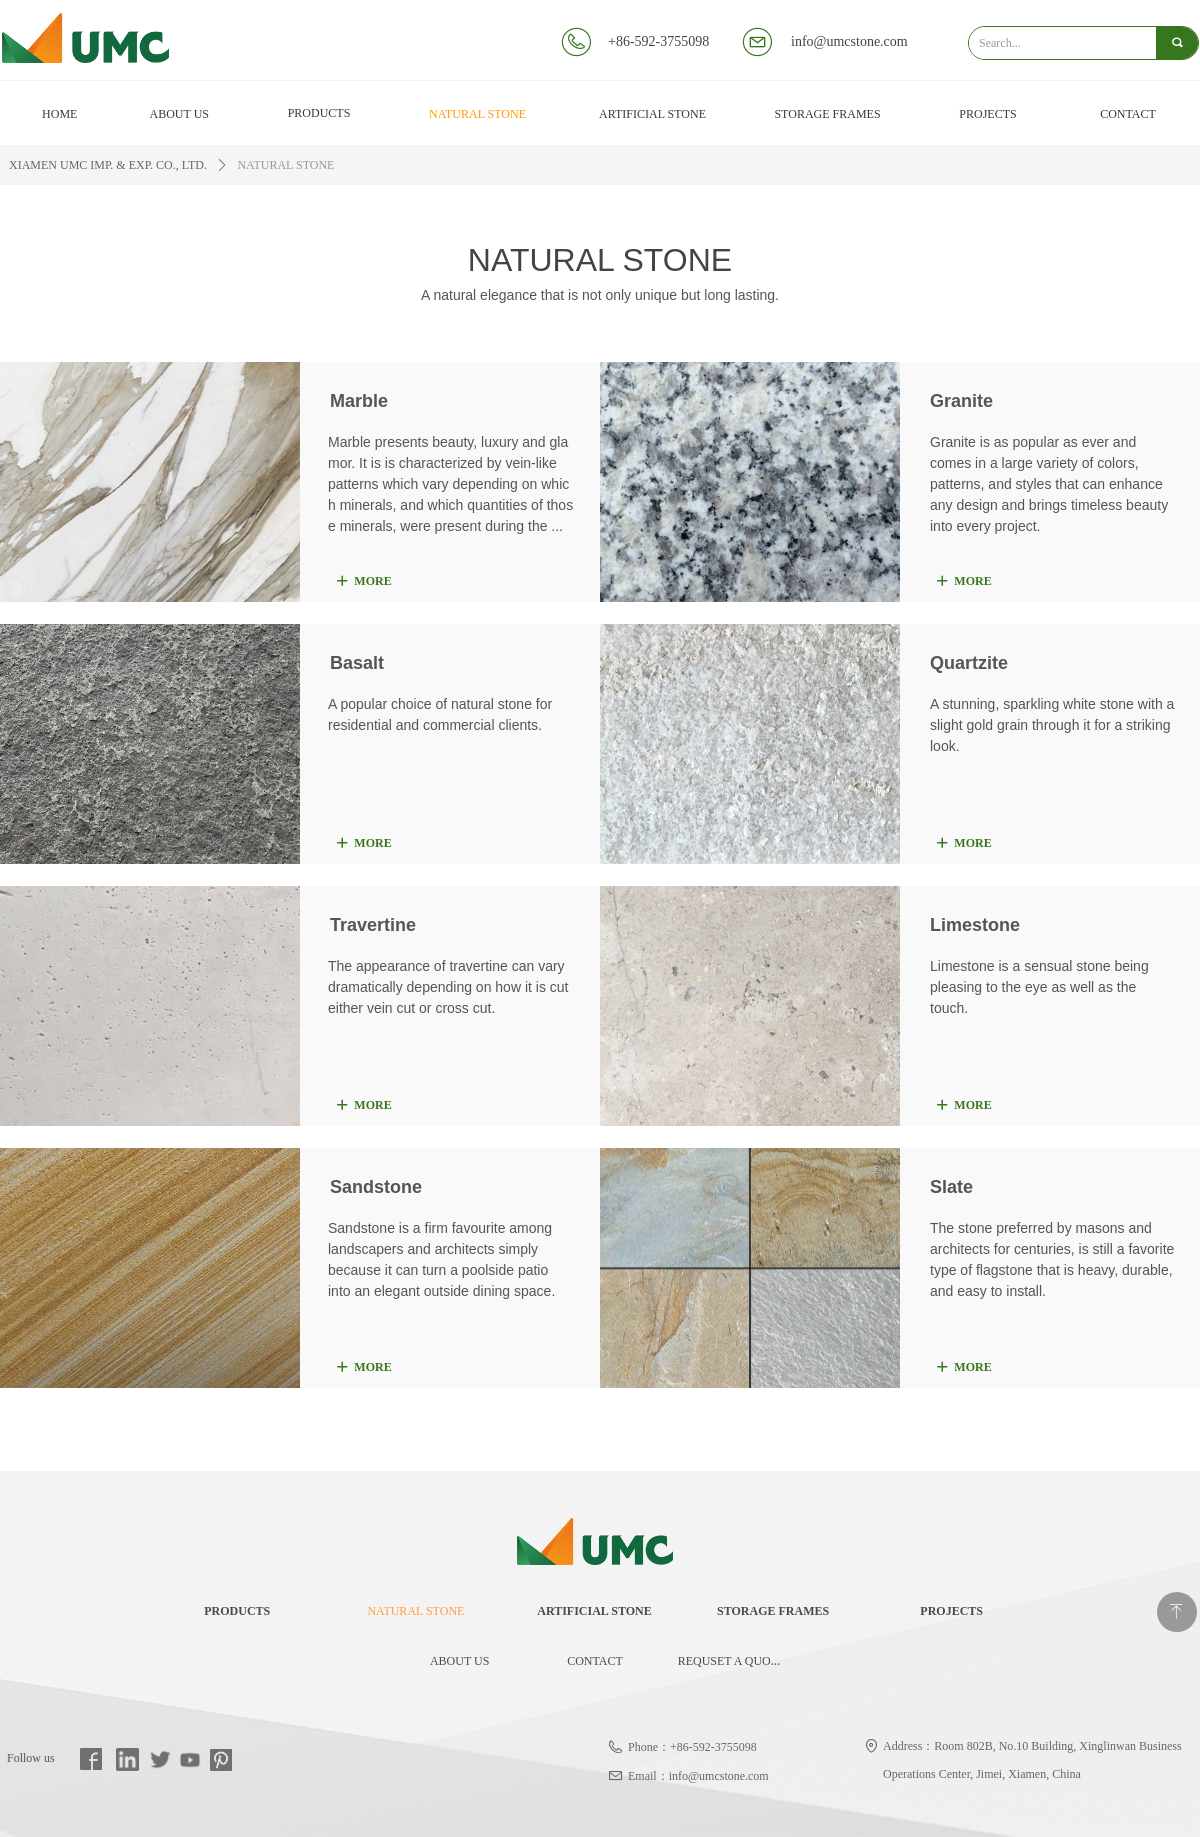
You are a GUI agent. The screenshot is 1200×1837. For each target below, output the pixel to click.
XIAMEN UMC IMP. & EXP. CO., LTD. (108, 165)
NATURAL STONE (285, 165)
